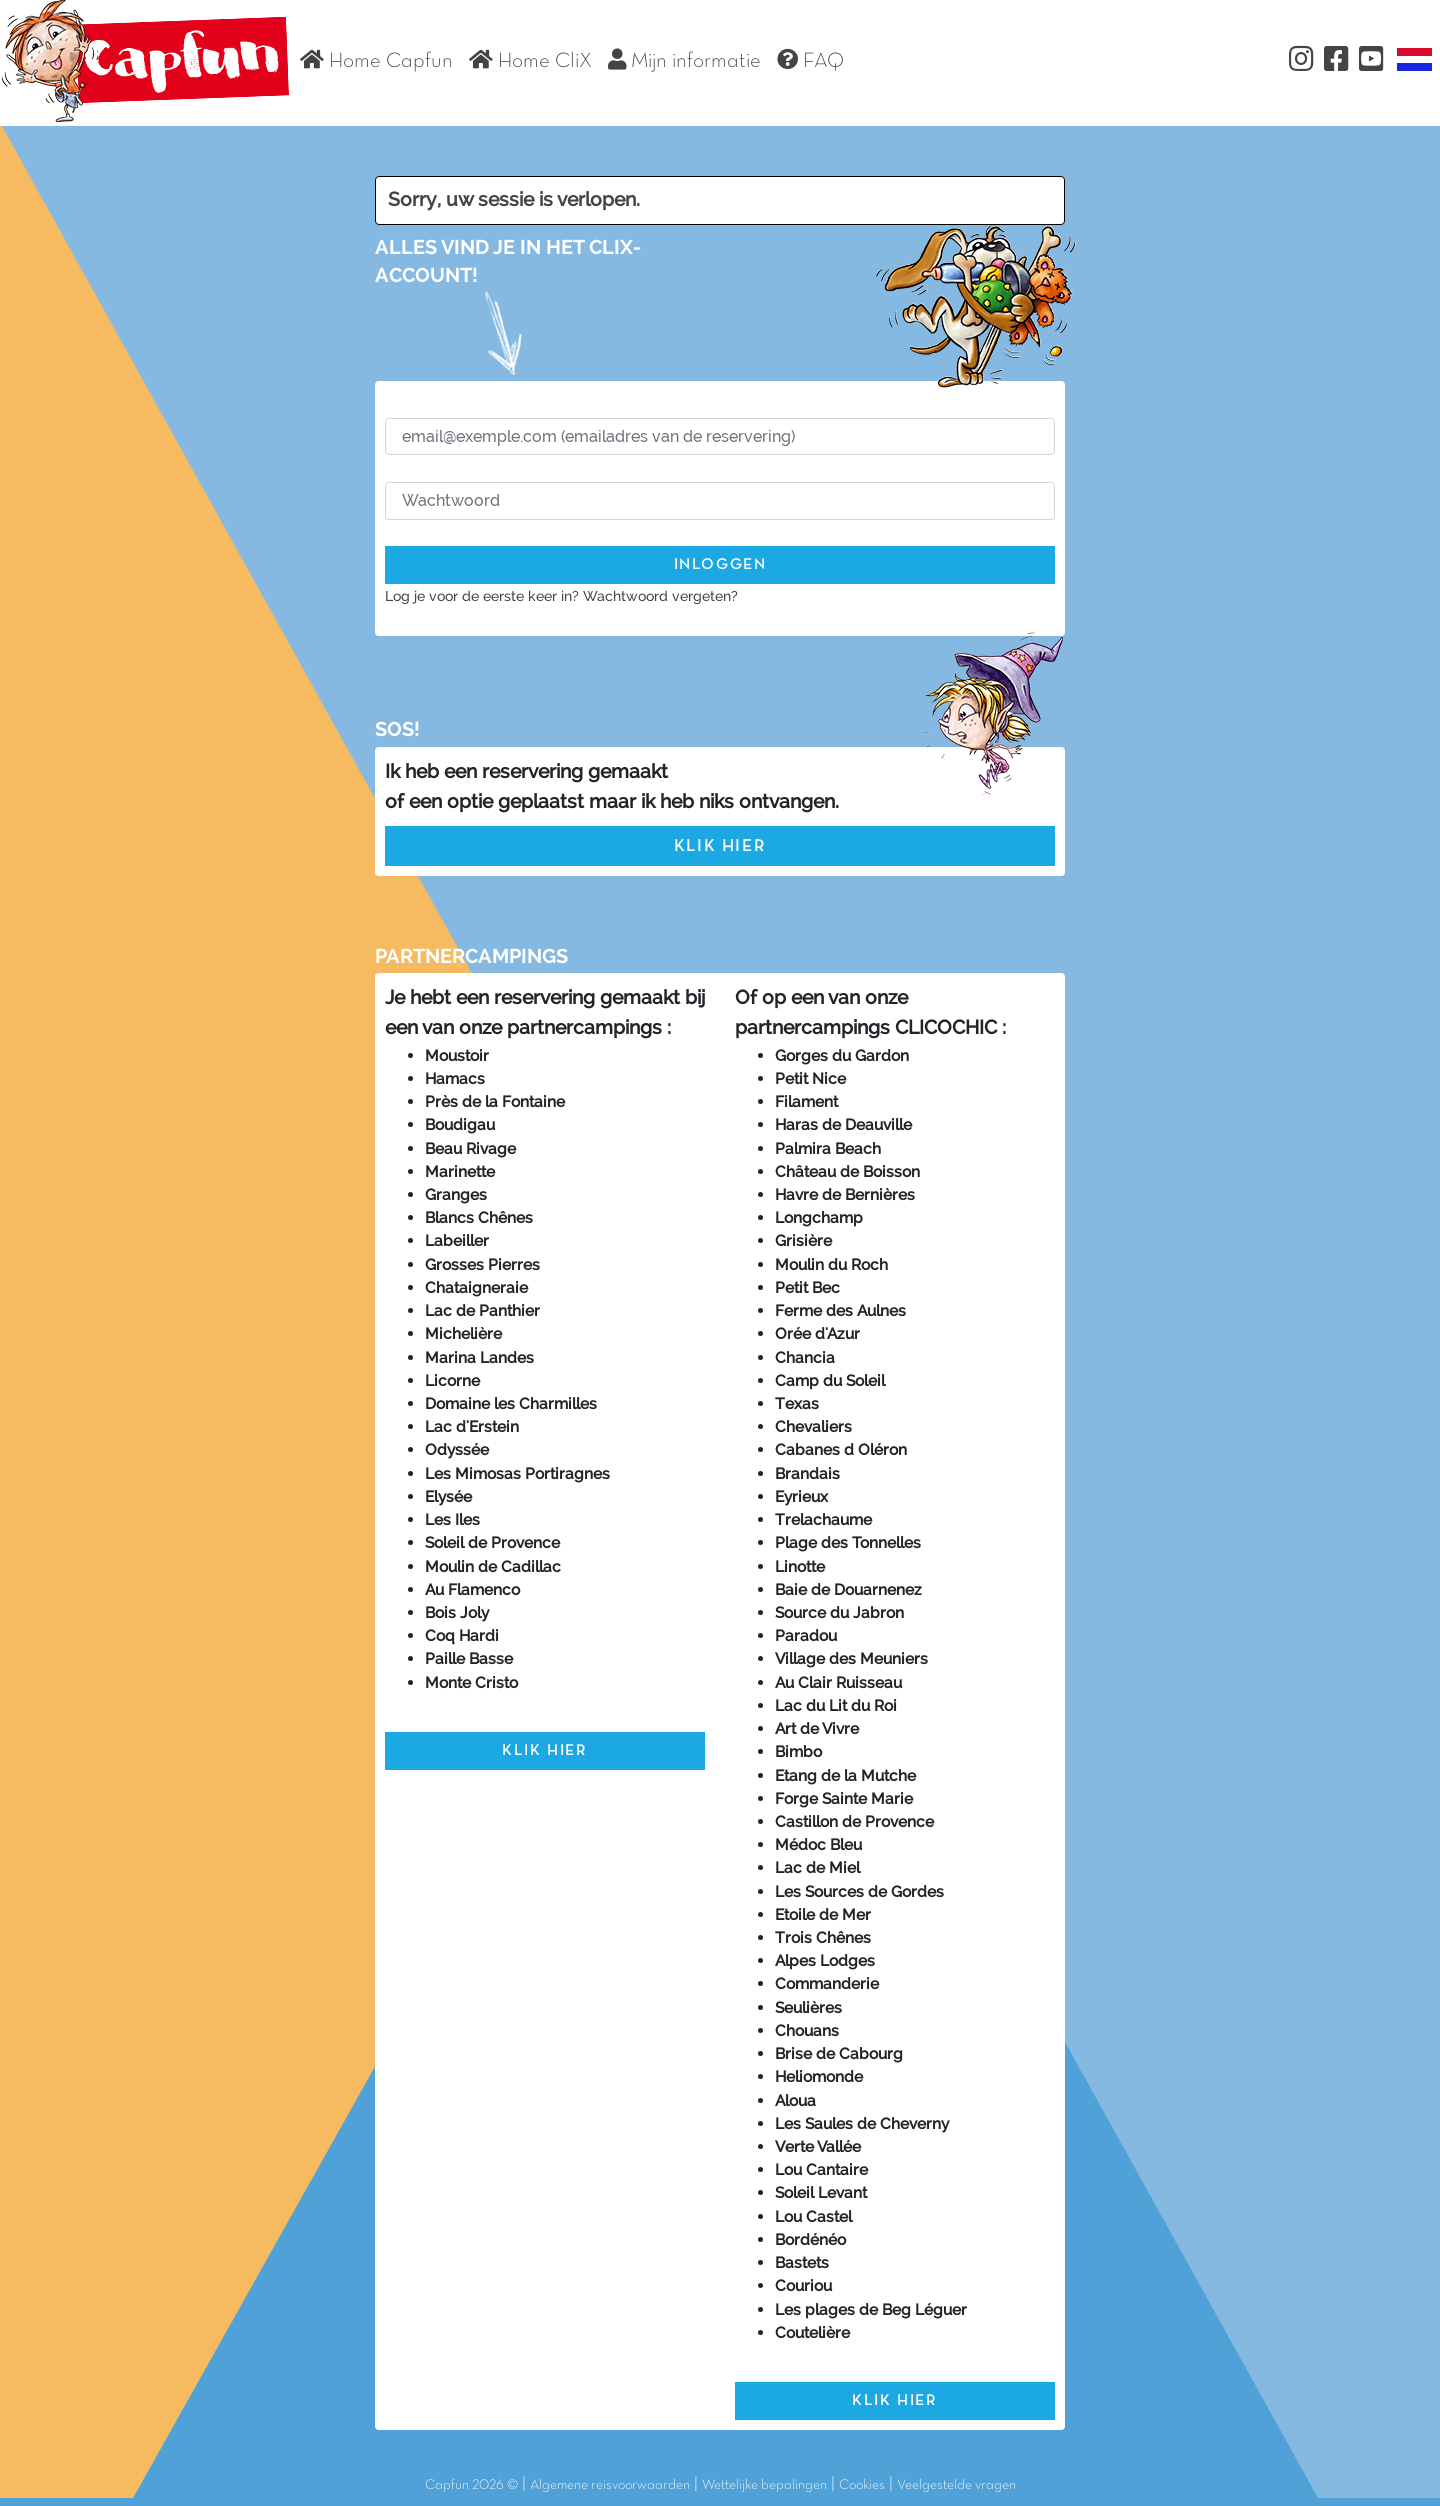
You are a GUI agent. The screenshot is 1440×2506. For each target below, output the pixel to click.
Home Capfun (376, 60)
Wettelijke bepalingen (764, 2485)
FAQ (810, 60)
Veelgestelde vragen (956, 2485)
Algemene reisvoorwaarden (610, 2485)
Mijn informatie (684, 60)
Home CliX (530, 60)
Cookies (862, 2485)
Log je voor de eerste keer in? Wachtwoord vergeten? (561, 596)
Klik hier (720, 846)
